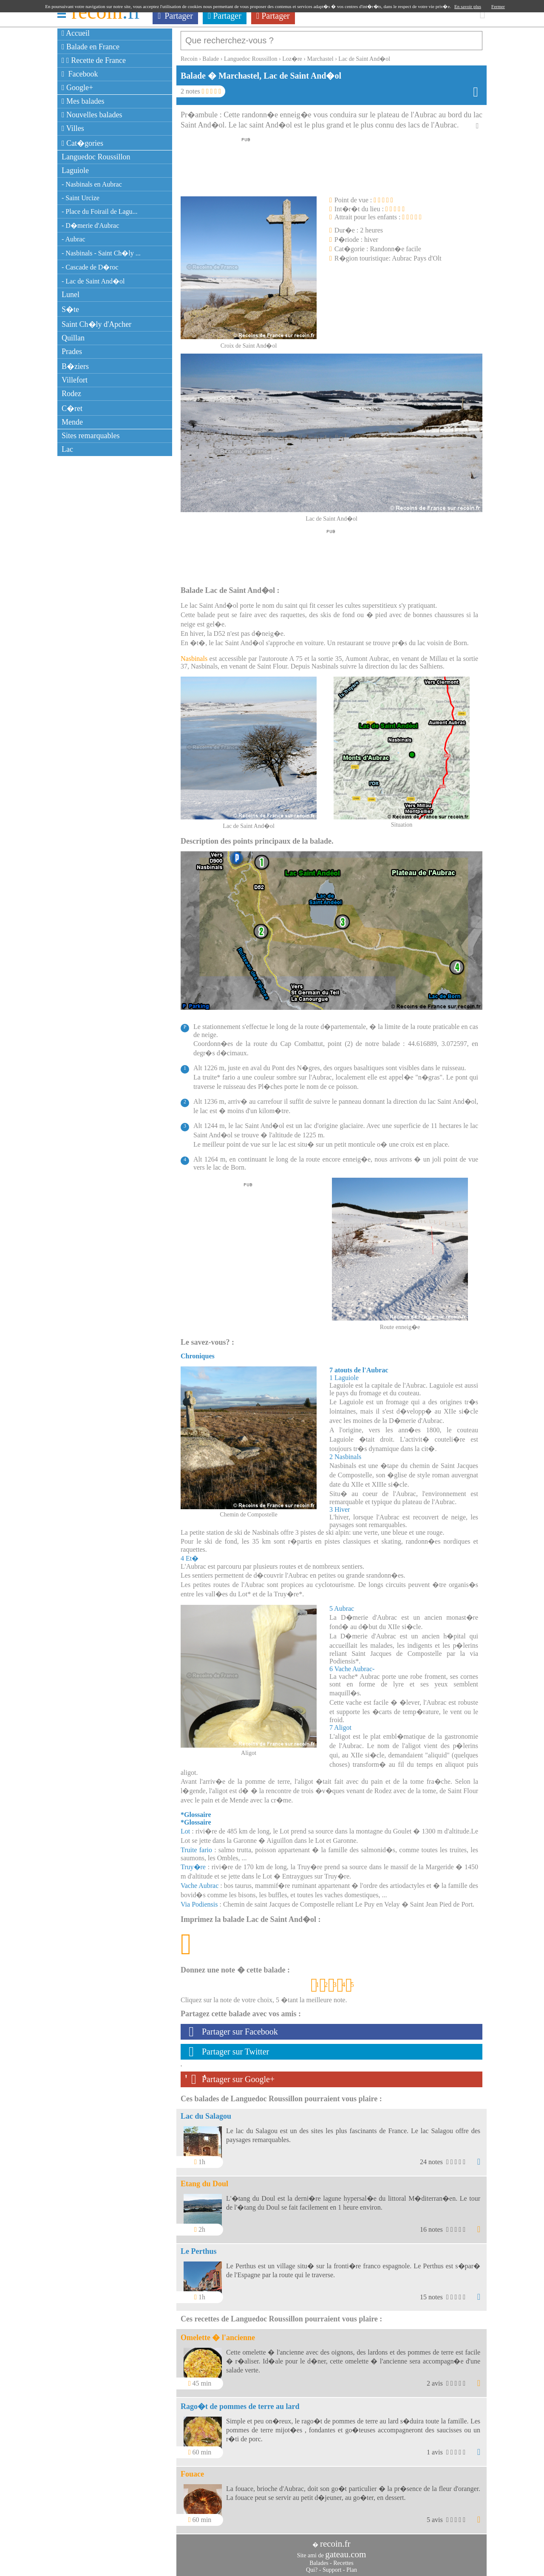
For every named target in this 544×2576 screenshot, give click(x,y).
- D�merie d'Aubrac (90, 225)
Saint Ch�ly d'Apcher (96, 324)
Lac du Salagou (206, 2112)
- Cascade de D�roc (90, 267)
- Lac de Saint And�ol (93, 281)
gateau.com (345, 2550)
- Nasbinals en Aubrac (92, 184)
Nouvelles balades (92, 115)
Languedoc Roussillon (96, 157)
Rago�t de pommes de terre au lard (240, 2402)
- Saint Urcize (80, 197)
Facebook (80, 74)
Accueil (76, 33)
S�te (70, 309)
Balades (318, 2559)
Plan (351, 2565)
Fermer (498, 6)
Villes (73, 128)
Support (332, 2565)
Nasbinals (194, 654)
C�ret (72, 408)
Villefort (75, 380)
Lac (67, 449)
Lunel (70, 294)
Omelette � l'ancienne (218, 2333)
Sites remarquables (90, 435)
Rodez (71, 393)
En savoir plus (467, 6)
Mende (72, 422)
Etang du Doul (204, 2179)
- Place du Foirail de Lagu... (100, 211)
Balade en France (90, 47)
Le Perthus (199, 2247)
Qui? (311, 2565)
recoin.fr (335, 2539)
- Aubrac (73, 239)
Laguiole (75, 170)
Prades (72, 351)
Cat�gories (82, 143)
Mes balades (83, 101)
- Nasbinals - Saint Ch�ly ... (101, 253)
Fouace (192, 2469)
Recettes (343, 2559)
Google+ (77, 87)
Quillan (73, 338)
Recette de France (94, 60)
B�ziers (75, 366)
